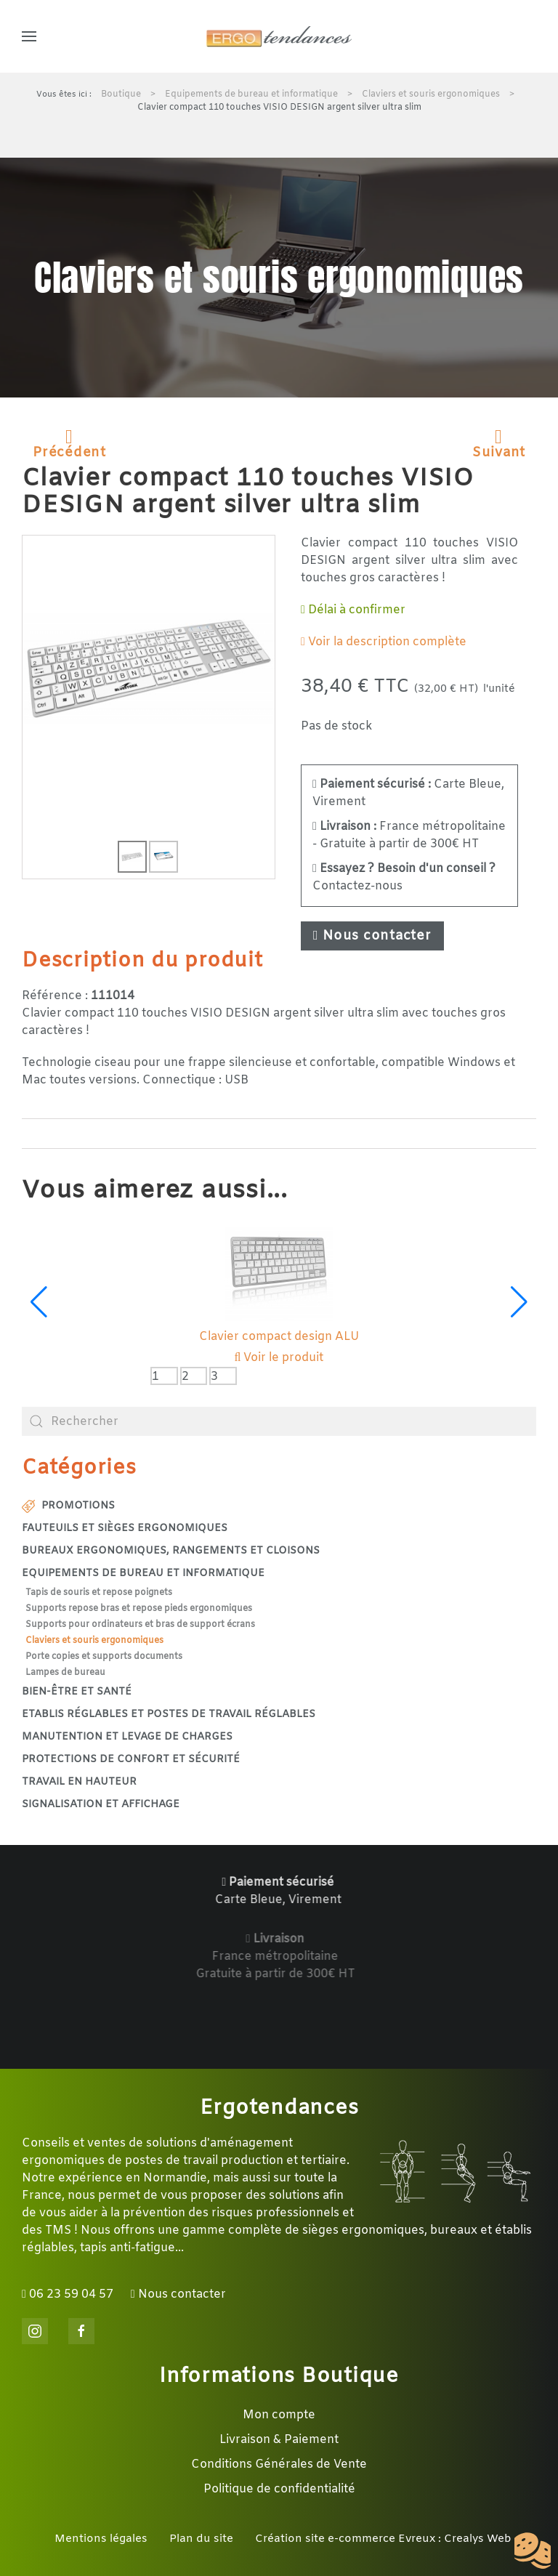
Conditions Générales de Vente (279, 2464)
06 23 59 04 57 (67, 2294)
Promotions (68, 1506)
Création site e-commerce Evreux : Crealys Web (383, 2539)
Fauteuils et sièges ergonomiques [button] (124, 1528)
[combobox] (279, 1421)
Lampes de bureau (65, 1673)
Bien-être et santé (77, 1692)
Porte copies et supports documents (103, 1657)
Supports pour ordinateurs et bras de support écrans (140, 1625)
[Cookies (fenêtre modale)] (532, 2551)
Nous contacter (372, 936)
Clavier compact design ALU (279, 1336)
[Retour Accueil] (279, 36)
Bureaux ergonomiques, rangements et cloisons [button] (171, 1551)
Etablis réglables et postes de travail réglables (168, 1714)
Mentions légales (100, 2539)
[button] (29, 36)
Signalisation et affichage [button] (100, 1805)
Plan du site (201, 2539)
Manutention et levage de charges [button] (127, 1737)
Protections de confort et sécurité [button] (131, 1760)
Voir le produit (279, 1357)
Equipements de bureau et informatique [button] (143, 1573)
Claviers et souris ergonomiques (94, 1641)
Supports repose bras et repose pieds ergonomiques (138, 1609)
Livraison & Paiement (279, 2439)
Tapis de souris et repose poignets (98, 1593)
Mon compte (279, 2415)
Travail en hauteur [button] (79, 1782)
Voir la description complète (383, 642)
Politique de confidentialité (279, 2489)
